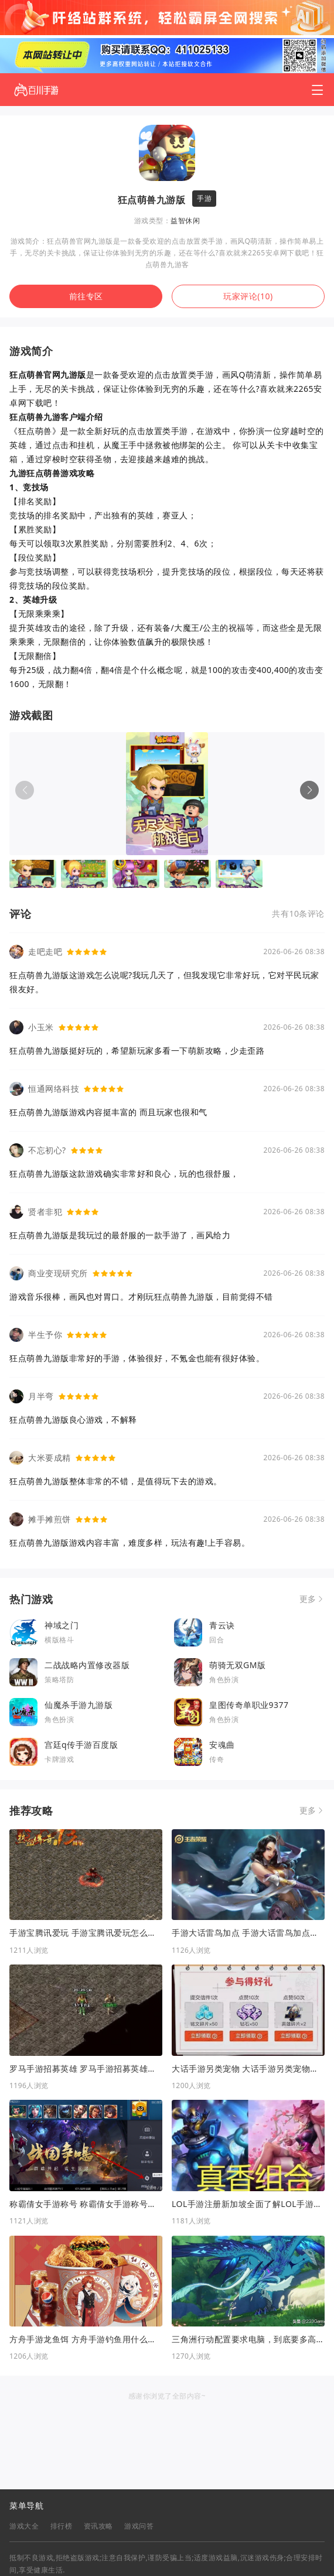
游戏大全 (24, 2526)
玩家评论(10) (247, 296)
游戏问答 (139, 2526)
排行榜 (61, 2526)
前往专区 (86, 296)
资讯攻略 (98, 2526)
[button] (309, 790)
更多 (307, 1599)
